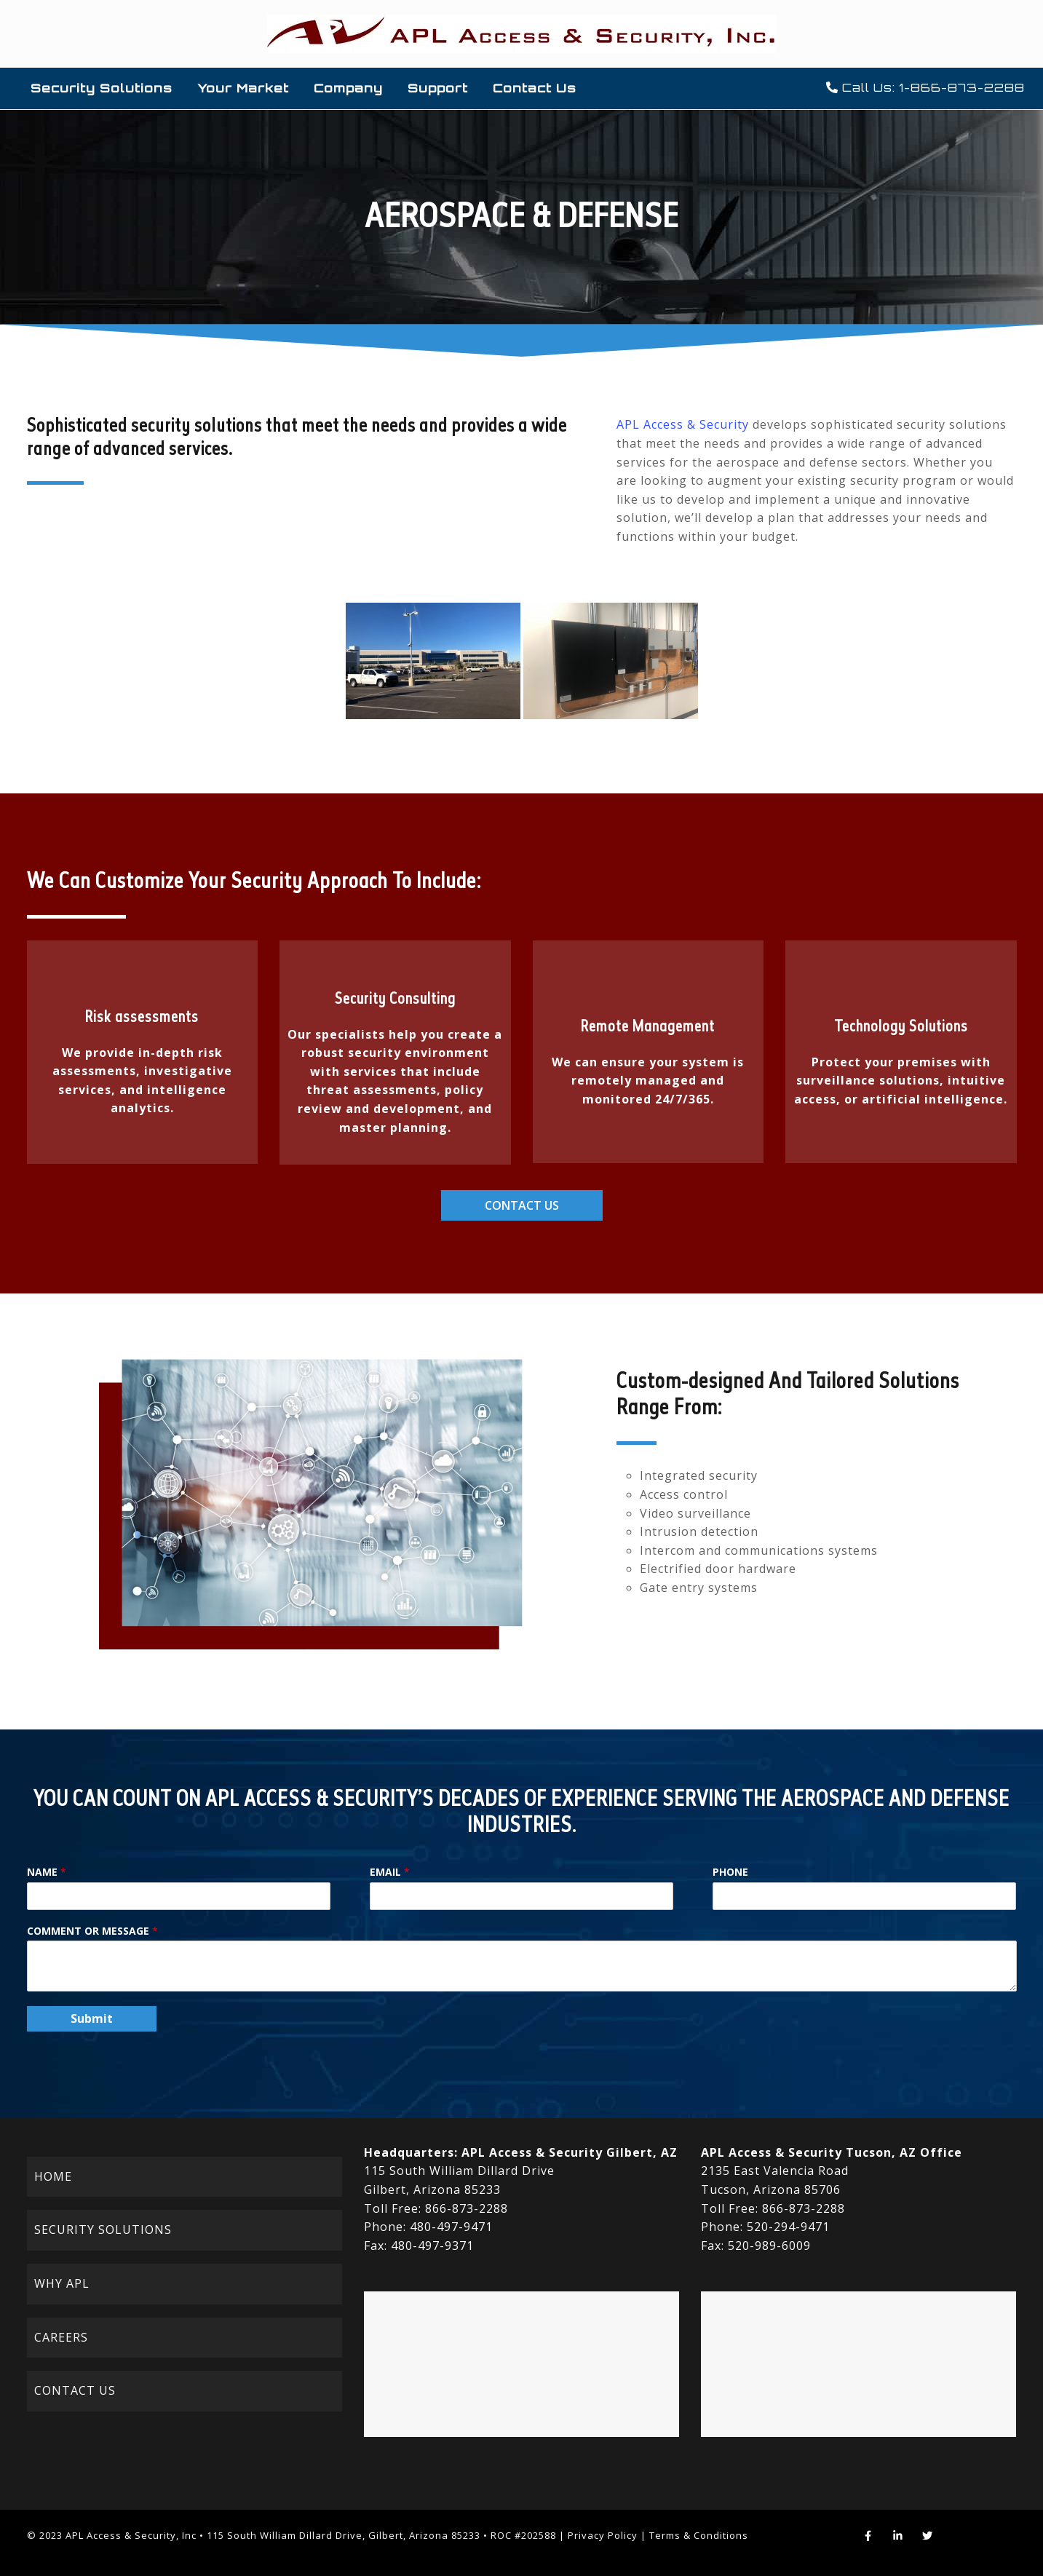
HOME (53, 2176)
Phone (730, 1872)
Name (46, 1872)
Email (390, 1872)
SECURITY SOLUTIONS (103, 2230)
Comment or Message (92, 1931)
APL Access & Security (682, 424)
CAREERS (61, 2337)
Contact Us (534, 88)
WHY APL (62, 2283)
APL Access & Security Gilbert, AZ (569, 2152)
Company (348, 88)
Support (438, 88)
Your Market (243, 88)
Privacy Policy (603, 2535)
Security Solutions (101, 88)
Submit (92, 2018)
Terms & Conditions (698, 2535)
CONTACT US (75, 2390)
